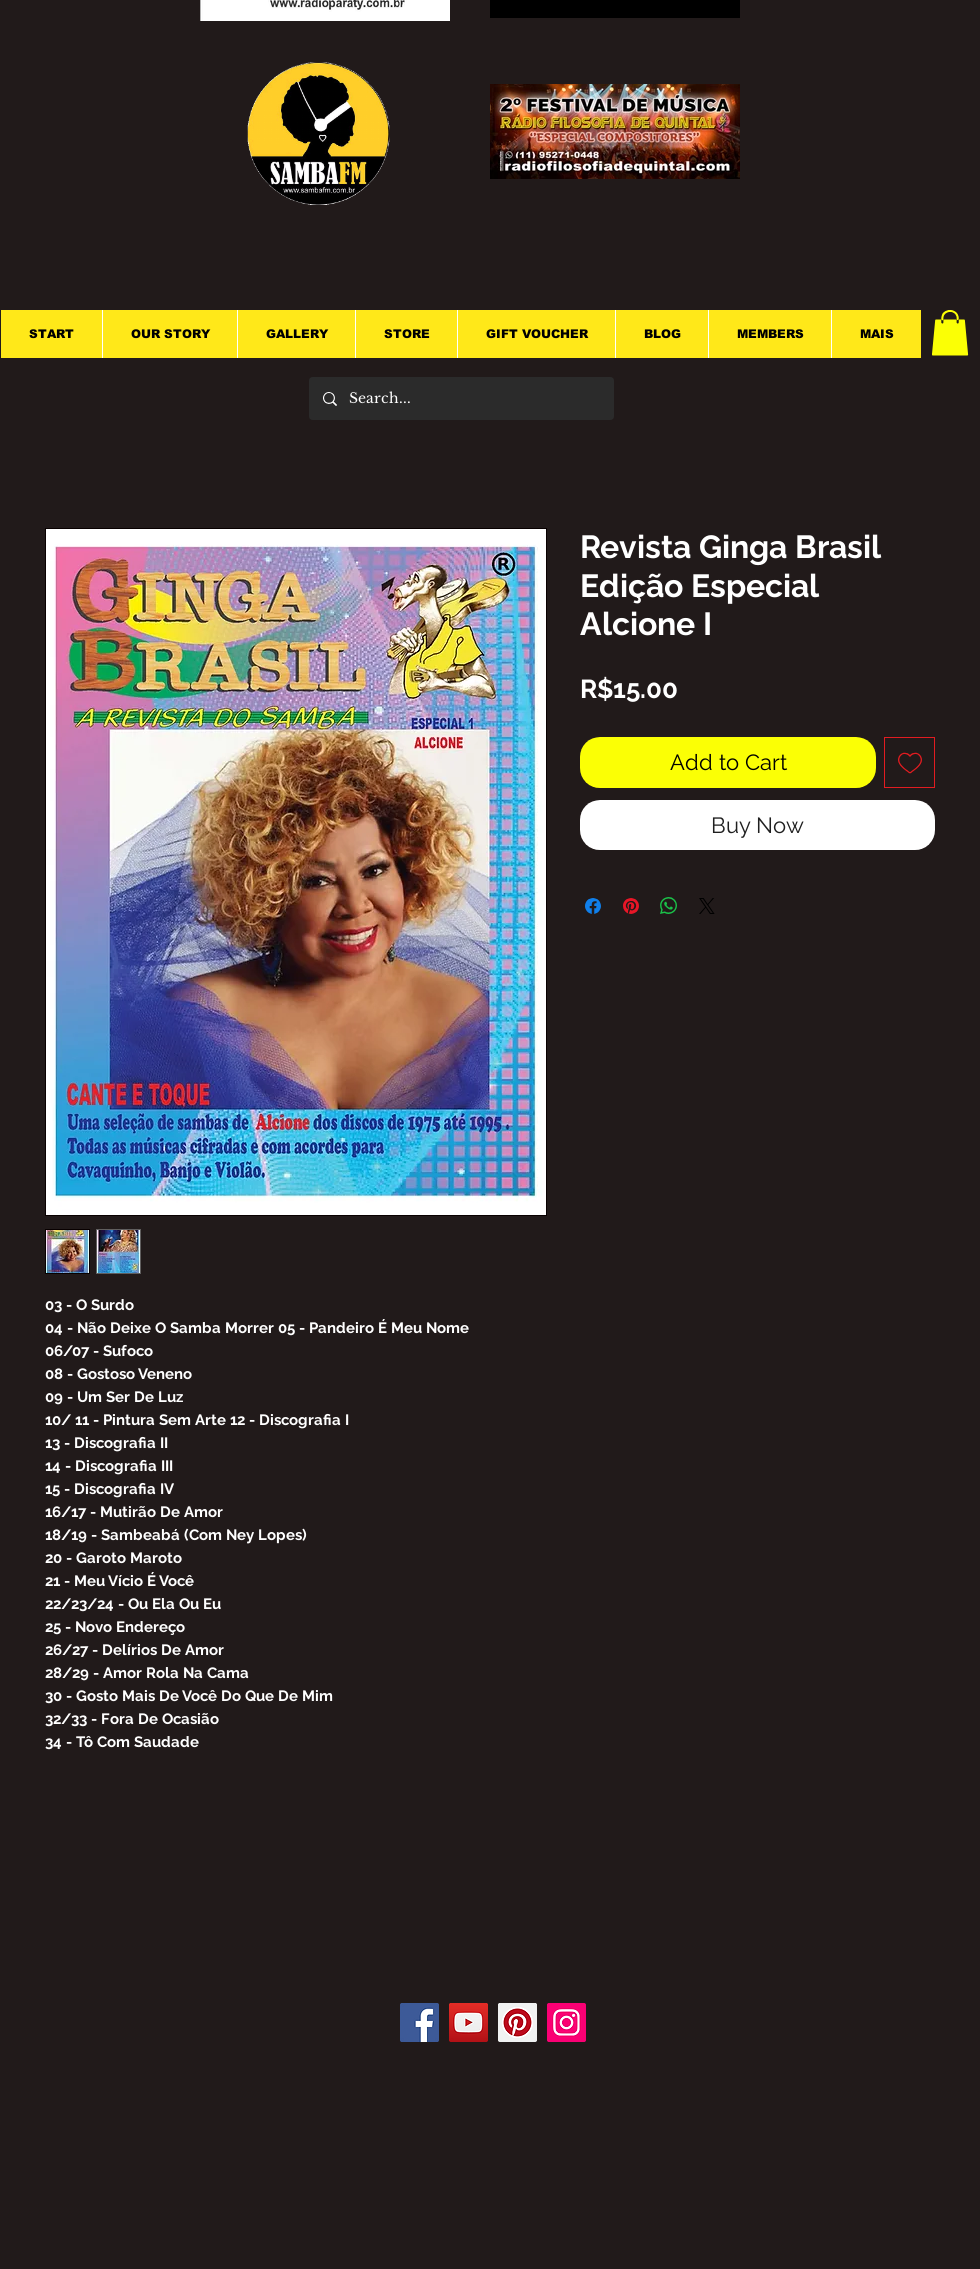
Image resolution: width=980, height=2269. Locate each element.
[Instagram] (566, 2022)
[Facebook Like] (498, 1943)
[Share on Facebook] (593, 906)
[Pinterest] (517, 2022)
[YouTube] (468, 2022)
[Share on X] (707, 906)
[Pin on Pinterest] (631, 906)
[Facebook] (419, 2022)
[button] (950, 332)
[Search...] (460, 398)
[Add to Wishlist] (909, 762)
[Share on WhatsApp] (669, 906)
